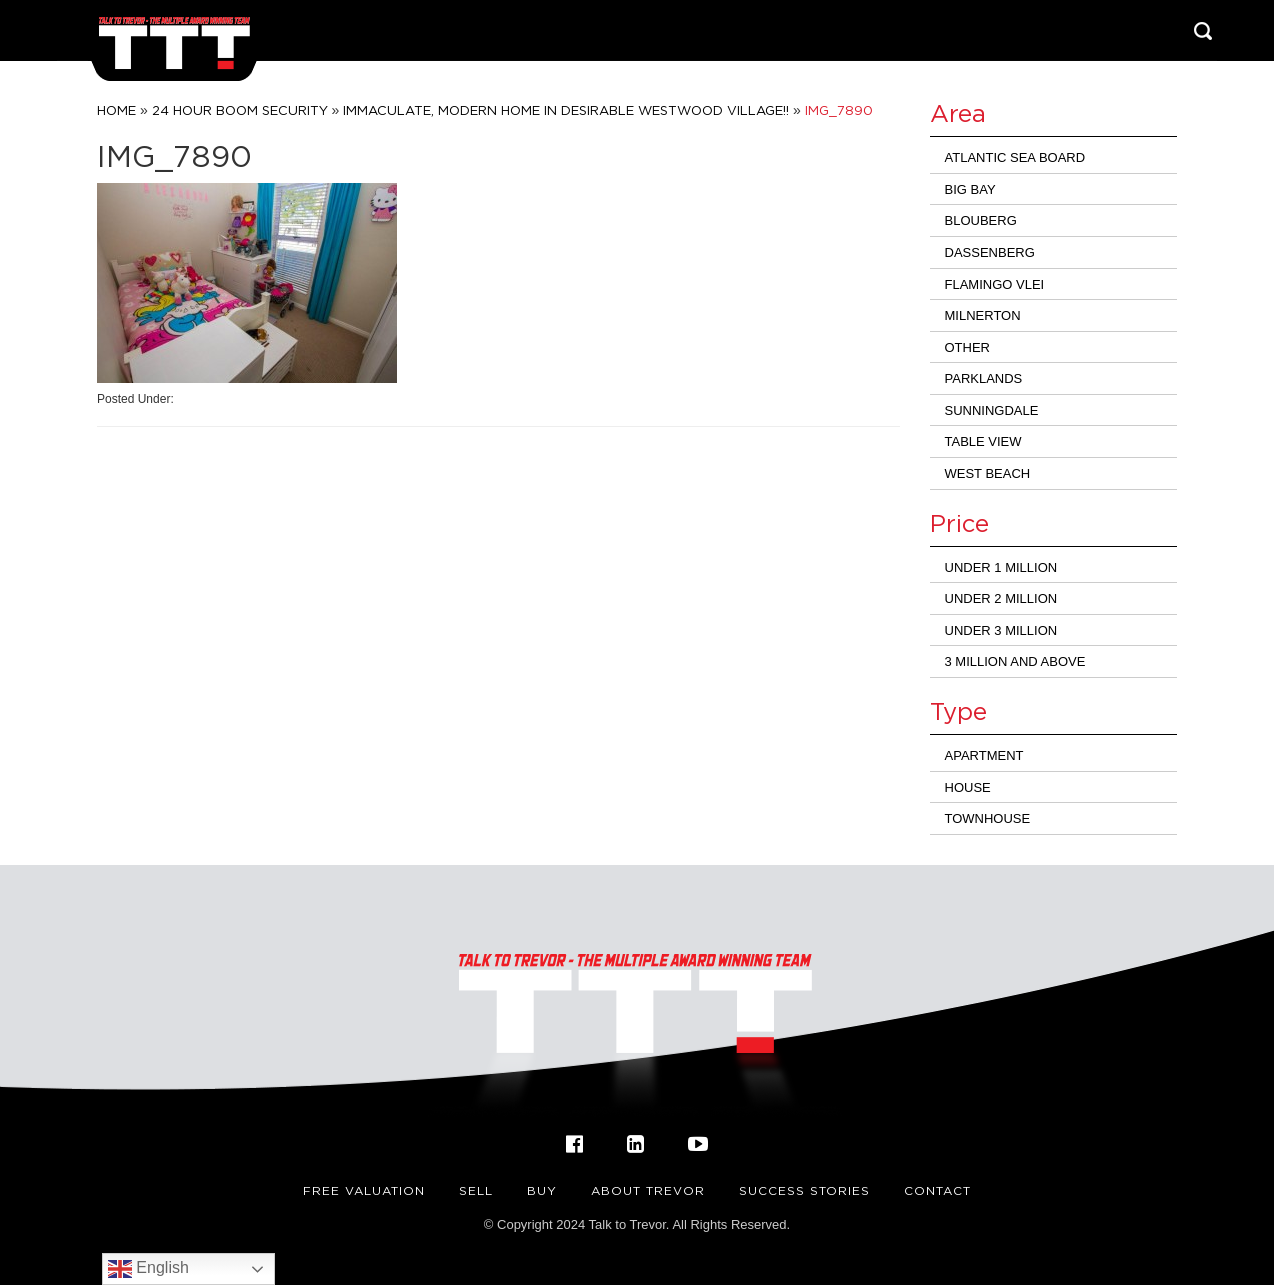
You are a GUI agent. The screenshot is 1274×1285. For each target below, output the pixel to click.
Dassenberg (990, 252)
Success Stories (804, 1190)
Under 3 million (1001, 630)
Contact (937, 1190)
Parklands (984, 378)
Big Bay (970, 189)
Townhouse (988, 818)
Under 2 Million (1001, 598)
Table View (983, 441)
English (148, 1269)
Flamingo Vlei (995, 284)
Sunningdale (992, 410)
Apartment (984, 755)
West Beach (988, 473)
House (968, 787)
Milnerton (983, 315)
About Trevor (648, 1190)
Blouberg (981, 220)
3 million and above (1015, 661)
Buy (542, 1190)
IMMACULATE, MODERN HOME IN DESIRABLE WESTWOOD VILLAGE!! (566, 110)
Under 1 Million (1001, 567)
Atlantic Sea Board (1015, 157)
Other (968, 347)
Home (116, 110)
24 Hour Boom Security (240, 110)
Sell (476, 1190)
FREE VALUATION (364, 1190)
